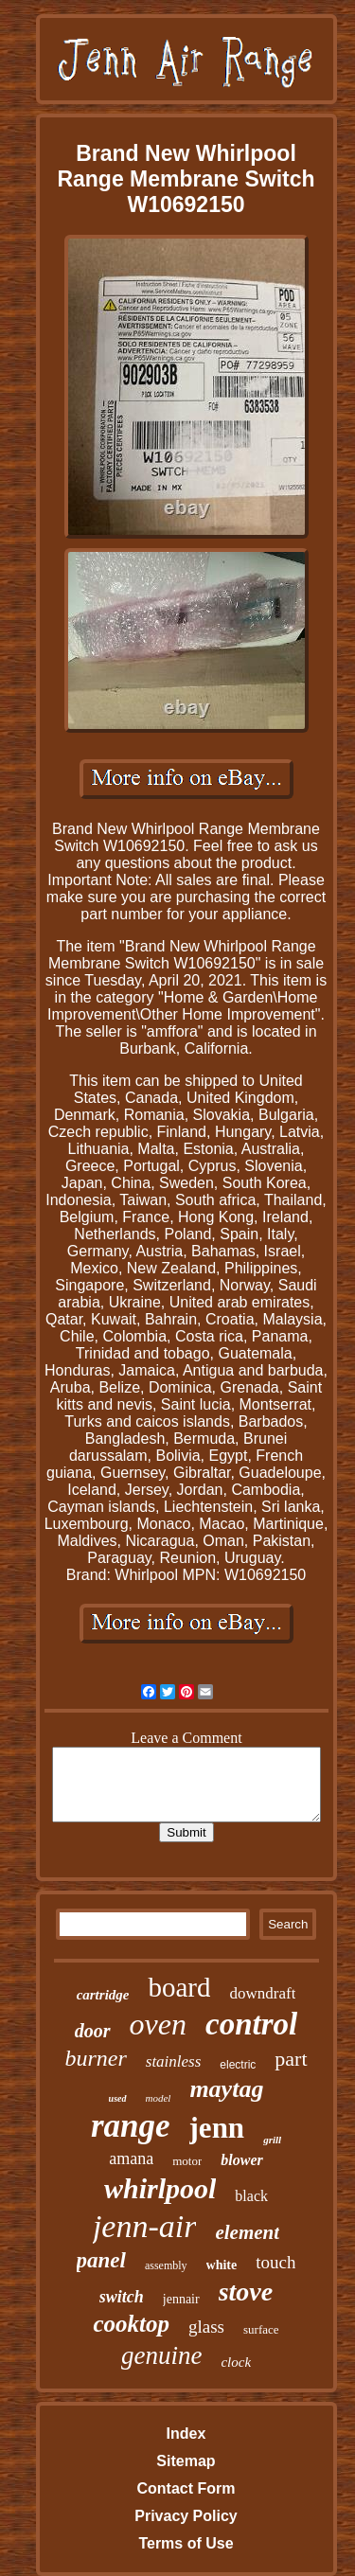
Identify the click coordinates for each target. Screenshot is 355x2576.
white (222, 2265)
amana (131, 2158)
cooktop (131, 2323)
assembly (166, 2265)
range (130, 2125)
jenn (217, 2127)
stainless (174, 2061)
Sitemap (185, 2461)
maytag (226, 2089)
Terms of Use (185, 2543)
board (179, 1987)
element (247, 2232)
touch (275, 2262)
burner (95, 2058)
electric (238, 2064)
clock (236, 2362)
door (93, 2030)
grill (272, 2139)
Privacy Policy (186, 2516)
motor (187, 2161)
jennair (181, 2299)
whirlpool (160, 2188)
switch (121, 2296)
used (118, 2098)
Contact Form (185, 2488)
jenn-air (145, 2226)
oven (158, 2024)
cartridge (103, 1994)
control (251, 2024)
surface (261, 2329)
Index (186, 2433)
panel (101, 2260)
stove (246, 2291)
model (158, 2098)
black (251, 2196)
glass (206, 2326)
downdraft (262, 1993)
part (291, 2058)
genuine (161, 2355)
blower (241, 2160)
